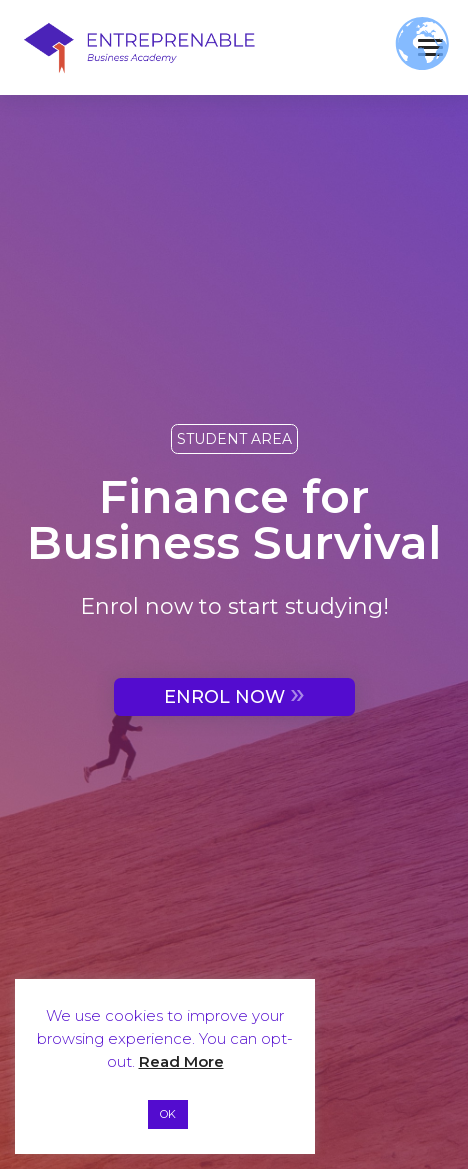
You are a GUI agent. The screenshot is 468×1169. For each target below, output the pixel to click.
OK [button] (168, 1114)
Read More (181, 1061)
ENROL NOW (234, 694)
